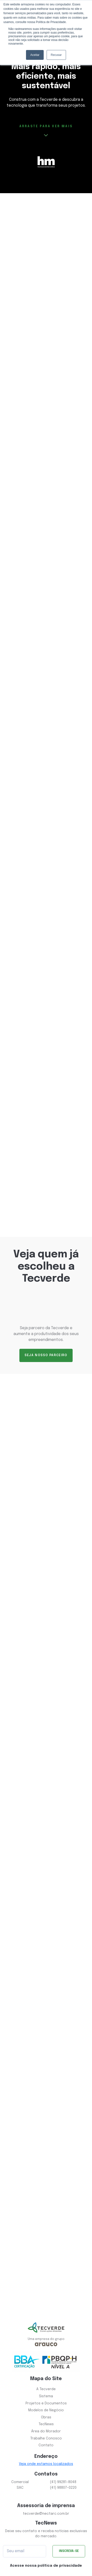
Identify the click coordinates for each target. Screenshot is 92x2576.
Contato (46, 2445)
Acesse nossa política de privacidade (46, 2565)
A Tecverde (46, 2389)
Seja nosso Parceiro (46, 1355)
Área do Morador (46, 2431)
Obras (46, 2417)
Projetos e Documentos (46, 2403)
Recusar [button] (56, 55)
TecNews (46, 2424)
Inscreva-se (69, 2551)
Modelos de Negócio (46, 2410)
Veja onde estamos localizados (46, 2464)
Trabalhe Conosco (46, 2438)
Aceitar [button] (34, 55)
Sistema (46, 2396)
